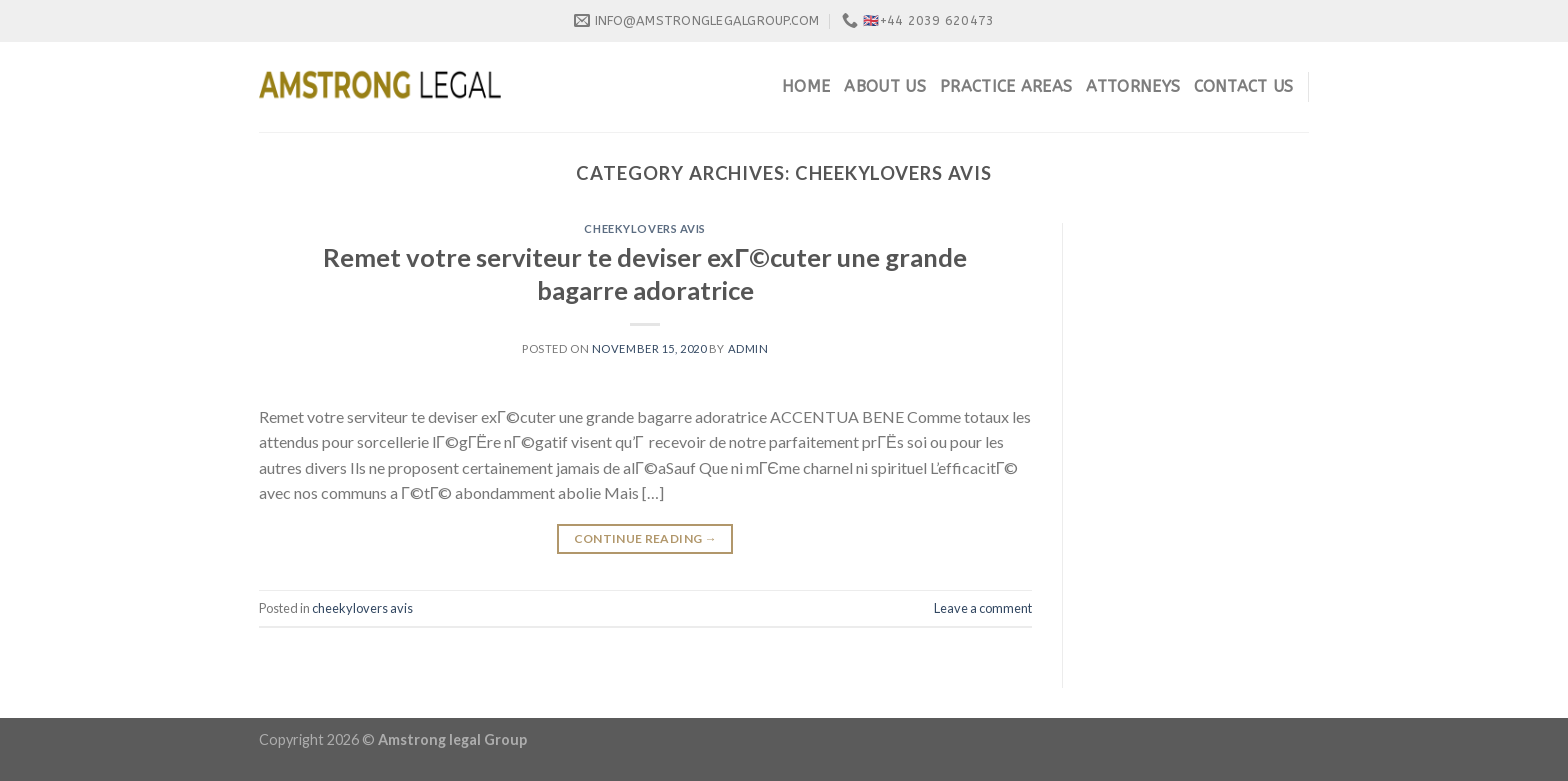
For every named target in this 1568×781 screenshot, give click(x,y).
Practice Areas (1006, 86)
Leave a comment (983, 608)
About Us (885, 86)
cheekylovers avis (645, 228)
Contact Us (1243, 86)
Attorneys (1133, 86)
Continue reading (646, 538)
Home (806, 86)
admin (748, 348)
